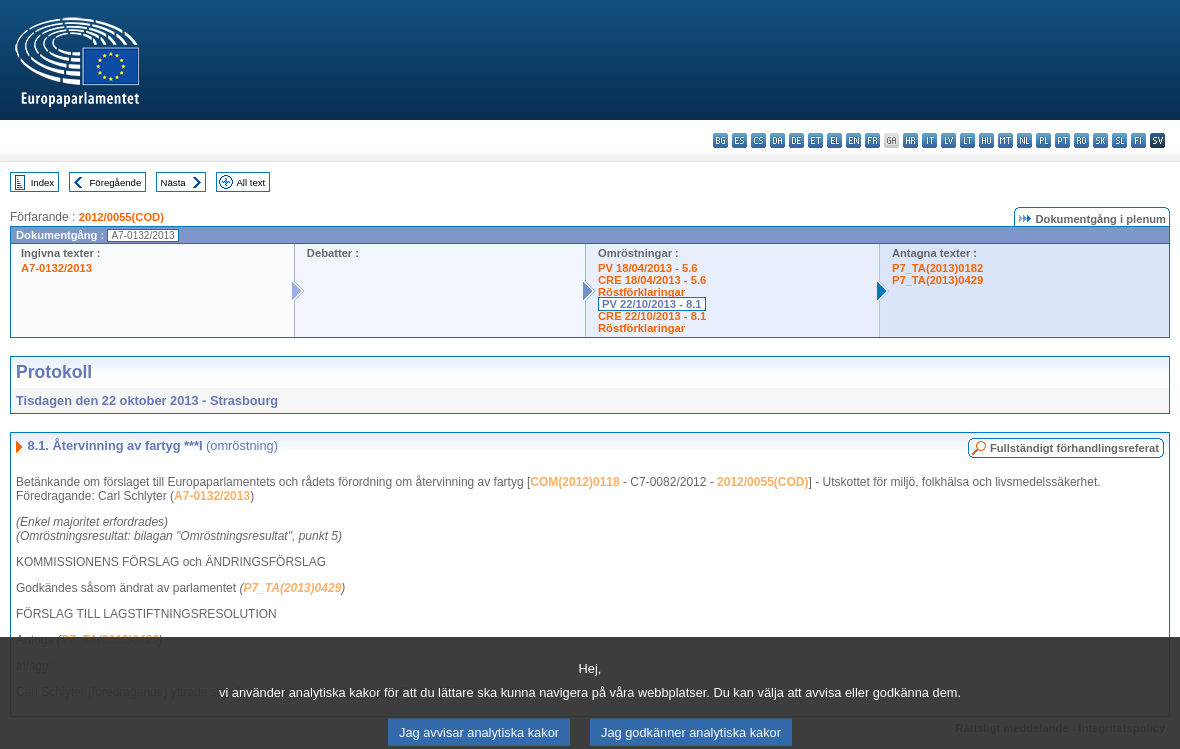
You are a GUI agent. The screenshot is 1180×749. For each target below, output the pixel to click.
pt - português (1062, 140)
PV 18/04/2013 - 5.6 (648, 268)
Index (42, 182)
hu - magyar (986, 140)
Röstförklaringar (641, 292)
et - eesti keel (815, 140)
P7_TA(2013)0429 (937, 280)
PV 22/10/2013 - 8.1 (652, 304)
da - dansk (777, 140)
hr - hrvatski (910, 140)
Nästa (173, 182)
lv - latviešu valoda (948, 140)
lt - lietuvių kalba (967, 140)
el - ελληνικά (834, 140)
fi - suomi (1138, 140)
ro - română (1081, 140)
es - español (739, 140)
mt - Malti (1005, 140)
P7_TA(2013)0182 (937, 268)
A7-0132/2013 (56, 268)
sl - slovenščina (1119, 140)
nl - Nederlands (1024, 140)
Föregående (116, 182)
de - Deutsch (796, 140)
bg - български (720, 140)
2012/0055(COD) (121, 217)
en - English (853, 140)
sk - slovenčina (1100, 140)
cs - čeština (758, 140)
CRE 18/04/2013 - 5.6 (652, 280)
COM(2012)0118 (574, 482)
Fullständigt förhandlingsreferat (1074, 448)
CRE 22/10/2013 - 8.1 (652, 316)
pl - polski (1043, 140)
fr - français (872, 140)
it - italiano (929, 140)
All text (250, 182)
